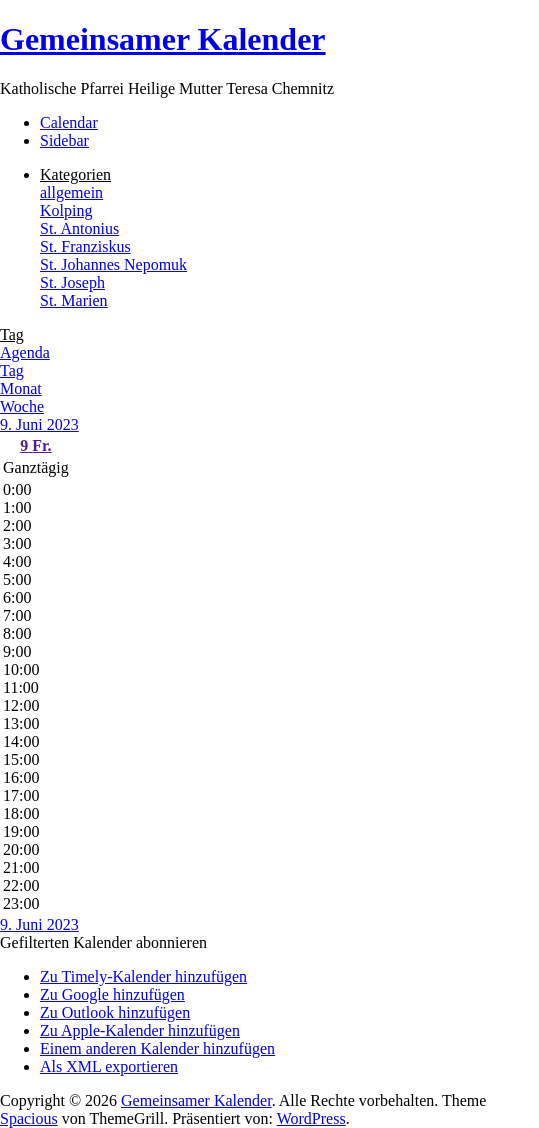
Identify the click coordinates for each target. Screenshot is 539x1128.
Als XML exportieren (109, 1066)
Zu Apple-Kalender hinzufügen (140, 1030)
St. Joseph (72, 282)
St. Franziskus (85, 246)
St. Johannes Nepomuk (113, 264)
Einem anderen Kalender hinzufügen (157, 1048)
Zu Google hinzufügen (112, 994)
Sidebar (64, 140)
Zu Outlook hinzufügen (115, 1012)
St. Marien (74, 300)
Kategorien (75, 174)
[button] (103, 942)
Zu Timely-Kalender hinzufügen (143, 976)
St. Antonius (79, 228)
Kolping (66, 210)
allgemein (71, 192)
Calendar (69, 122)
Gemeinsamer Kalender (163, 39)
